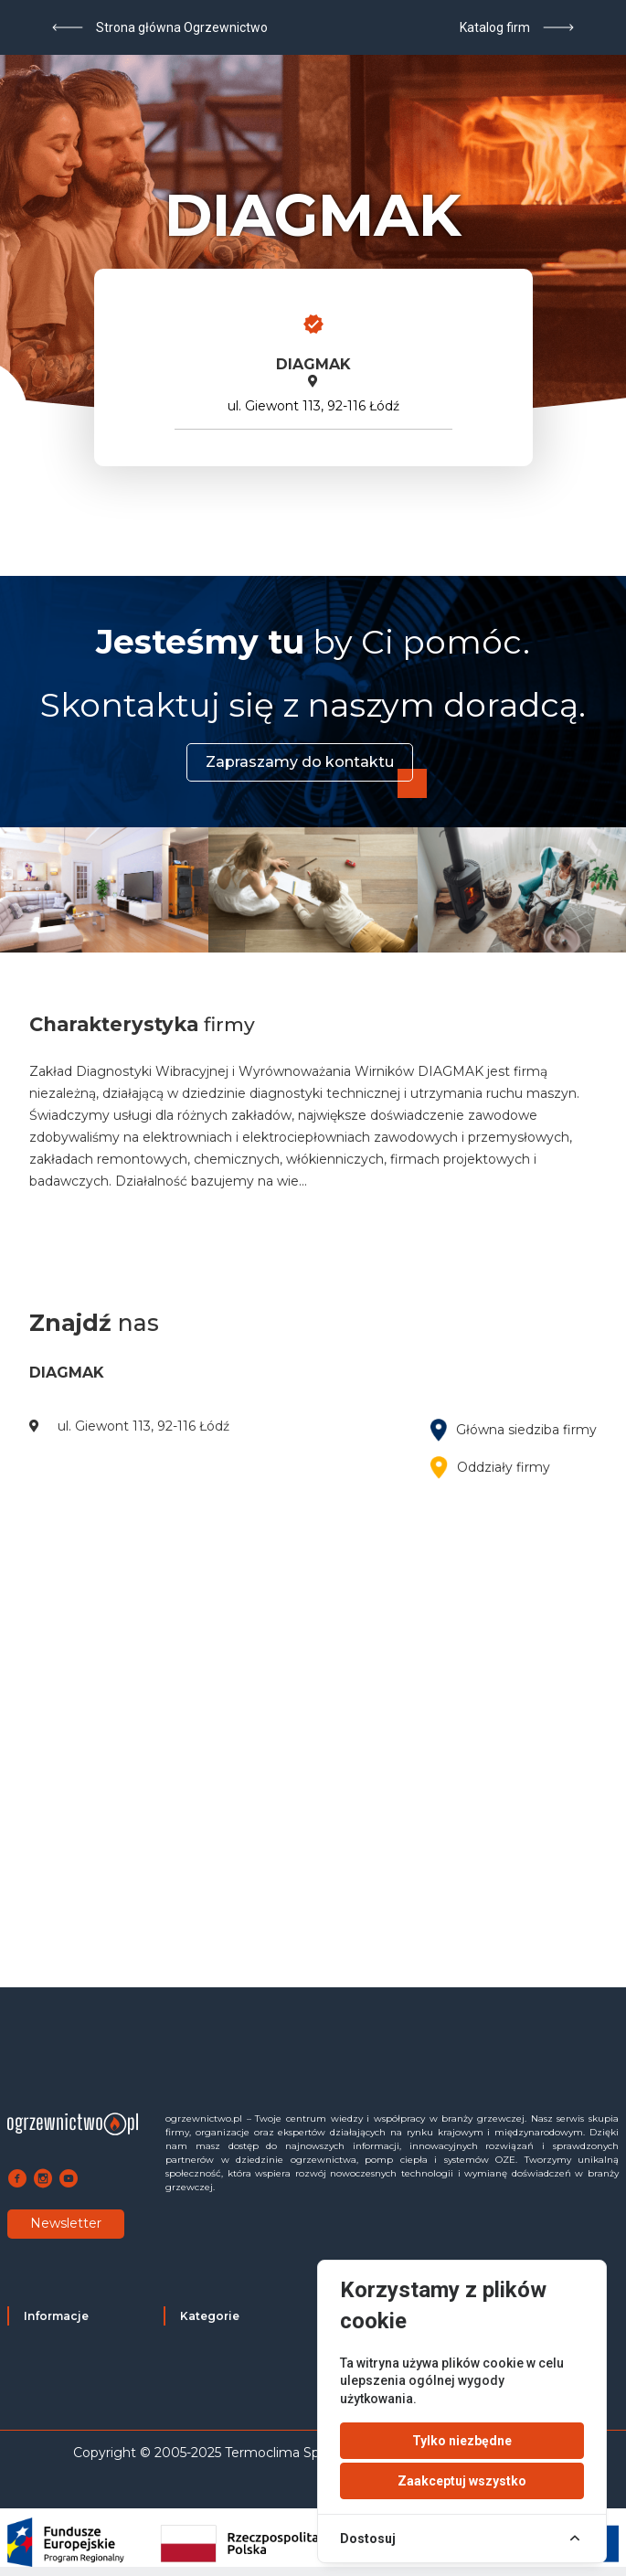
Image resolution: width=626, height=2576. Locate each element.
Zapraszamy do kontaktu (300, 762)
